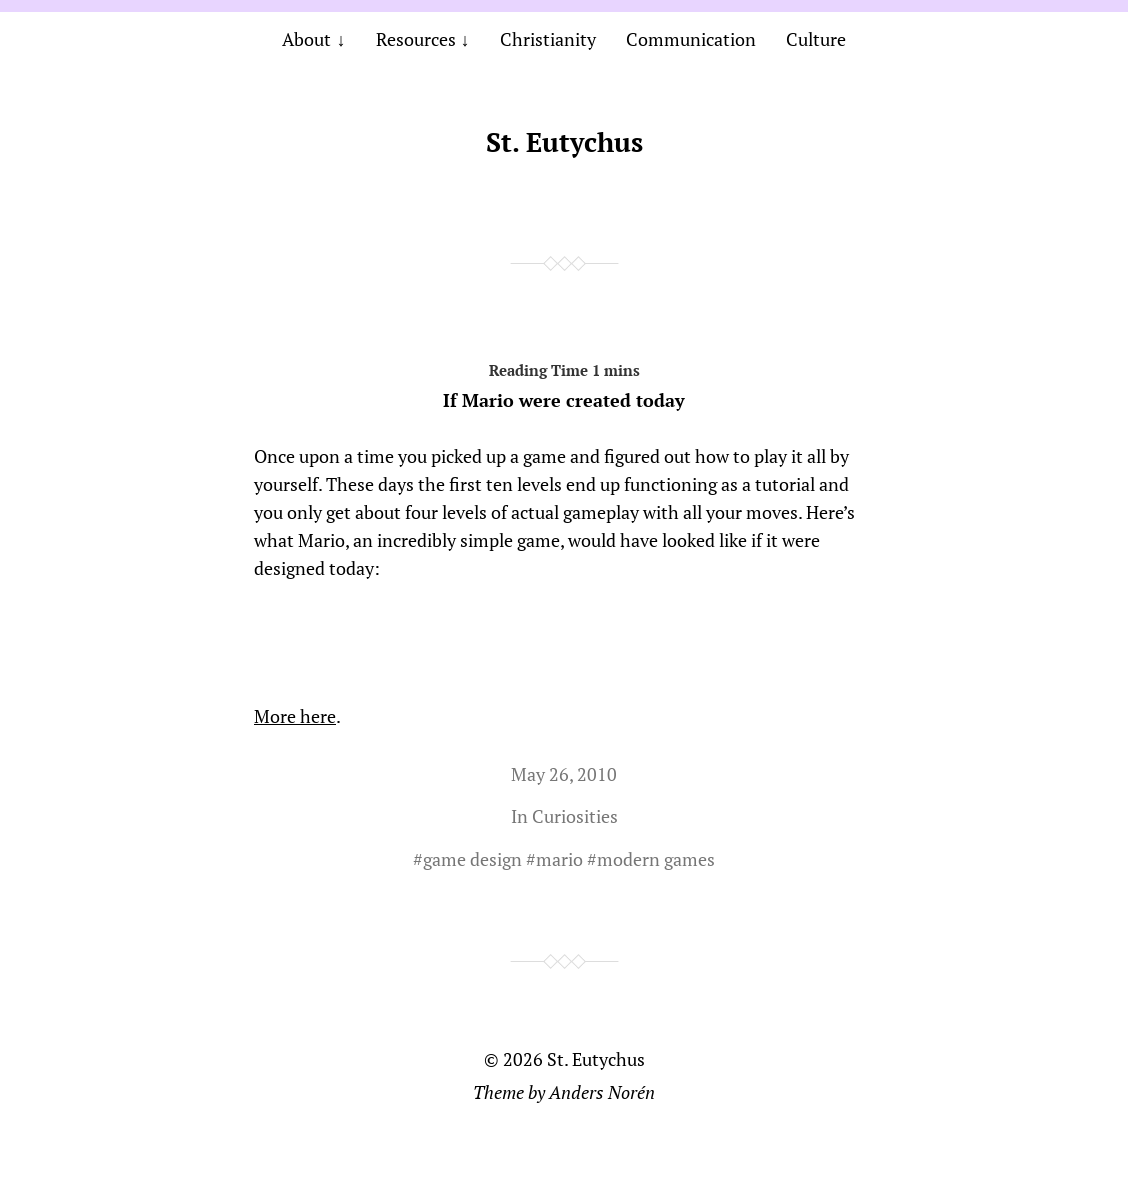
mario (559, 859)
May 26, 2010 (564, 774)
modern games (656, 859)
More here (295, 716)
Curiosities (575, 816)
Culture (816, 39)
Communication (691, 39)
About (306, 39)
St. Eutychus (564, 142)
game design (472, 859)
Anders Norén (602, 1092)
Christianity (548, 39)
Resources (416, 39)
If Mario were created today (564, 382)
